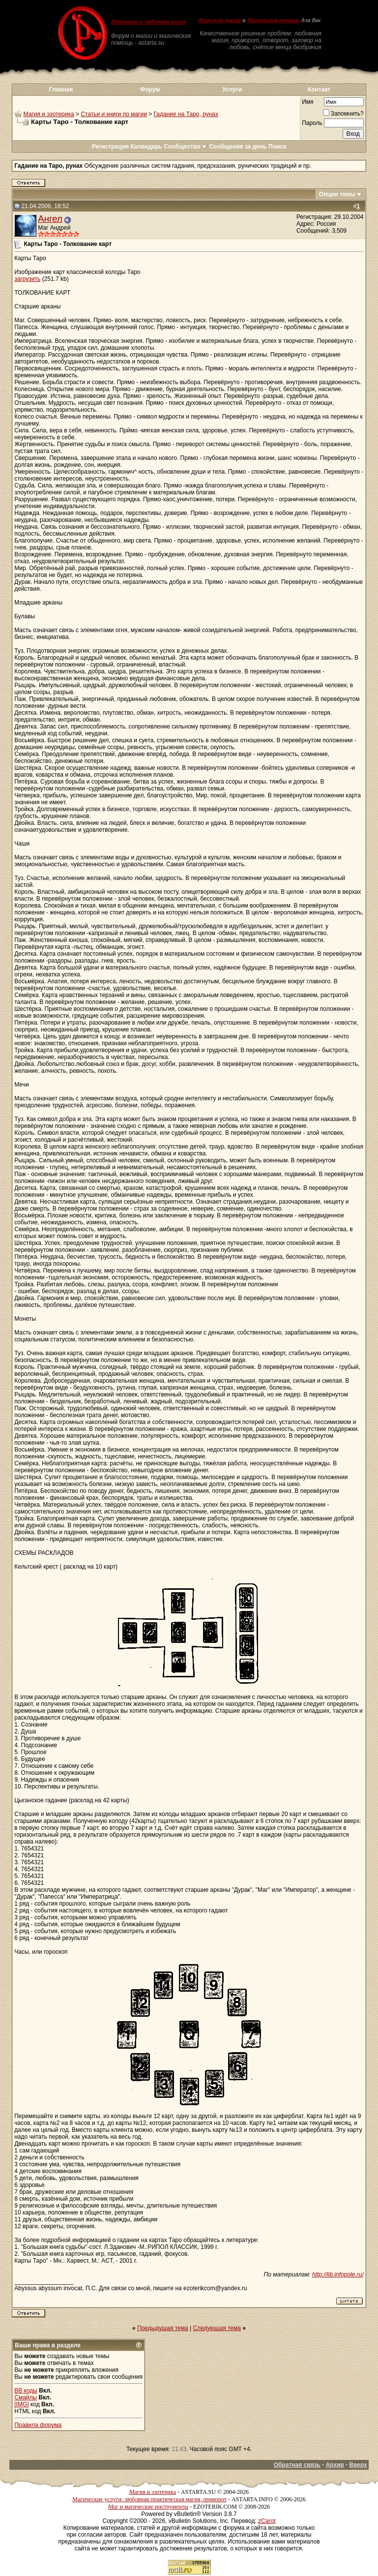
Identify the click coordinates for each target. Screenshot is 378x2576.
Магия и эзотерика (49, 114)
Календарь (146, 146)
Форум (150, 89)
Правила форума (37, 2425)
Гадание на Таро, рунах (186, 114)
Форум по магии (220, 20)
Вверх (358, 2464)
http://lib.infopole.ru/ (338, 2274)
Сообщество (185, 146)
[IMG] (21, 2404)
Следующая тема (217, 2328)
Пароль (312, 123)
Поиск (277, 146)
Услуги (232, 89)
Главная (61, 89)
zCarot (266, 2520)
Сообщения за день (237, 146)
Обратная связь (297, 2464)
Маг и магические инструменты (148, 2506)
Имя (307, 101)
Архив (334, 2464)
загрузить (27, 278)
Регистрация (110, 146)
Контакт (319, 89)
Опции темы (337, 194)
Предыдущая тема (162, 2328)
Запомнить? (343, 113)
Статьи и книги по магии (113, 114)
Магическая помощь (273, 20)
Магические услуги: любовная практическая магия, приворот (149, 2499)
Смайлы (25, 2397)
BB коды (25, 2390)
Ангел (50, 218)
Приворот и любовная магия (148, 21)
